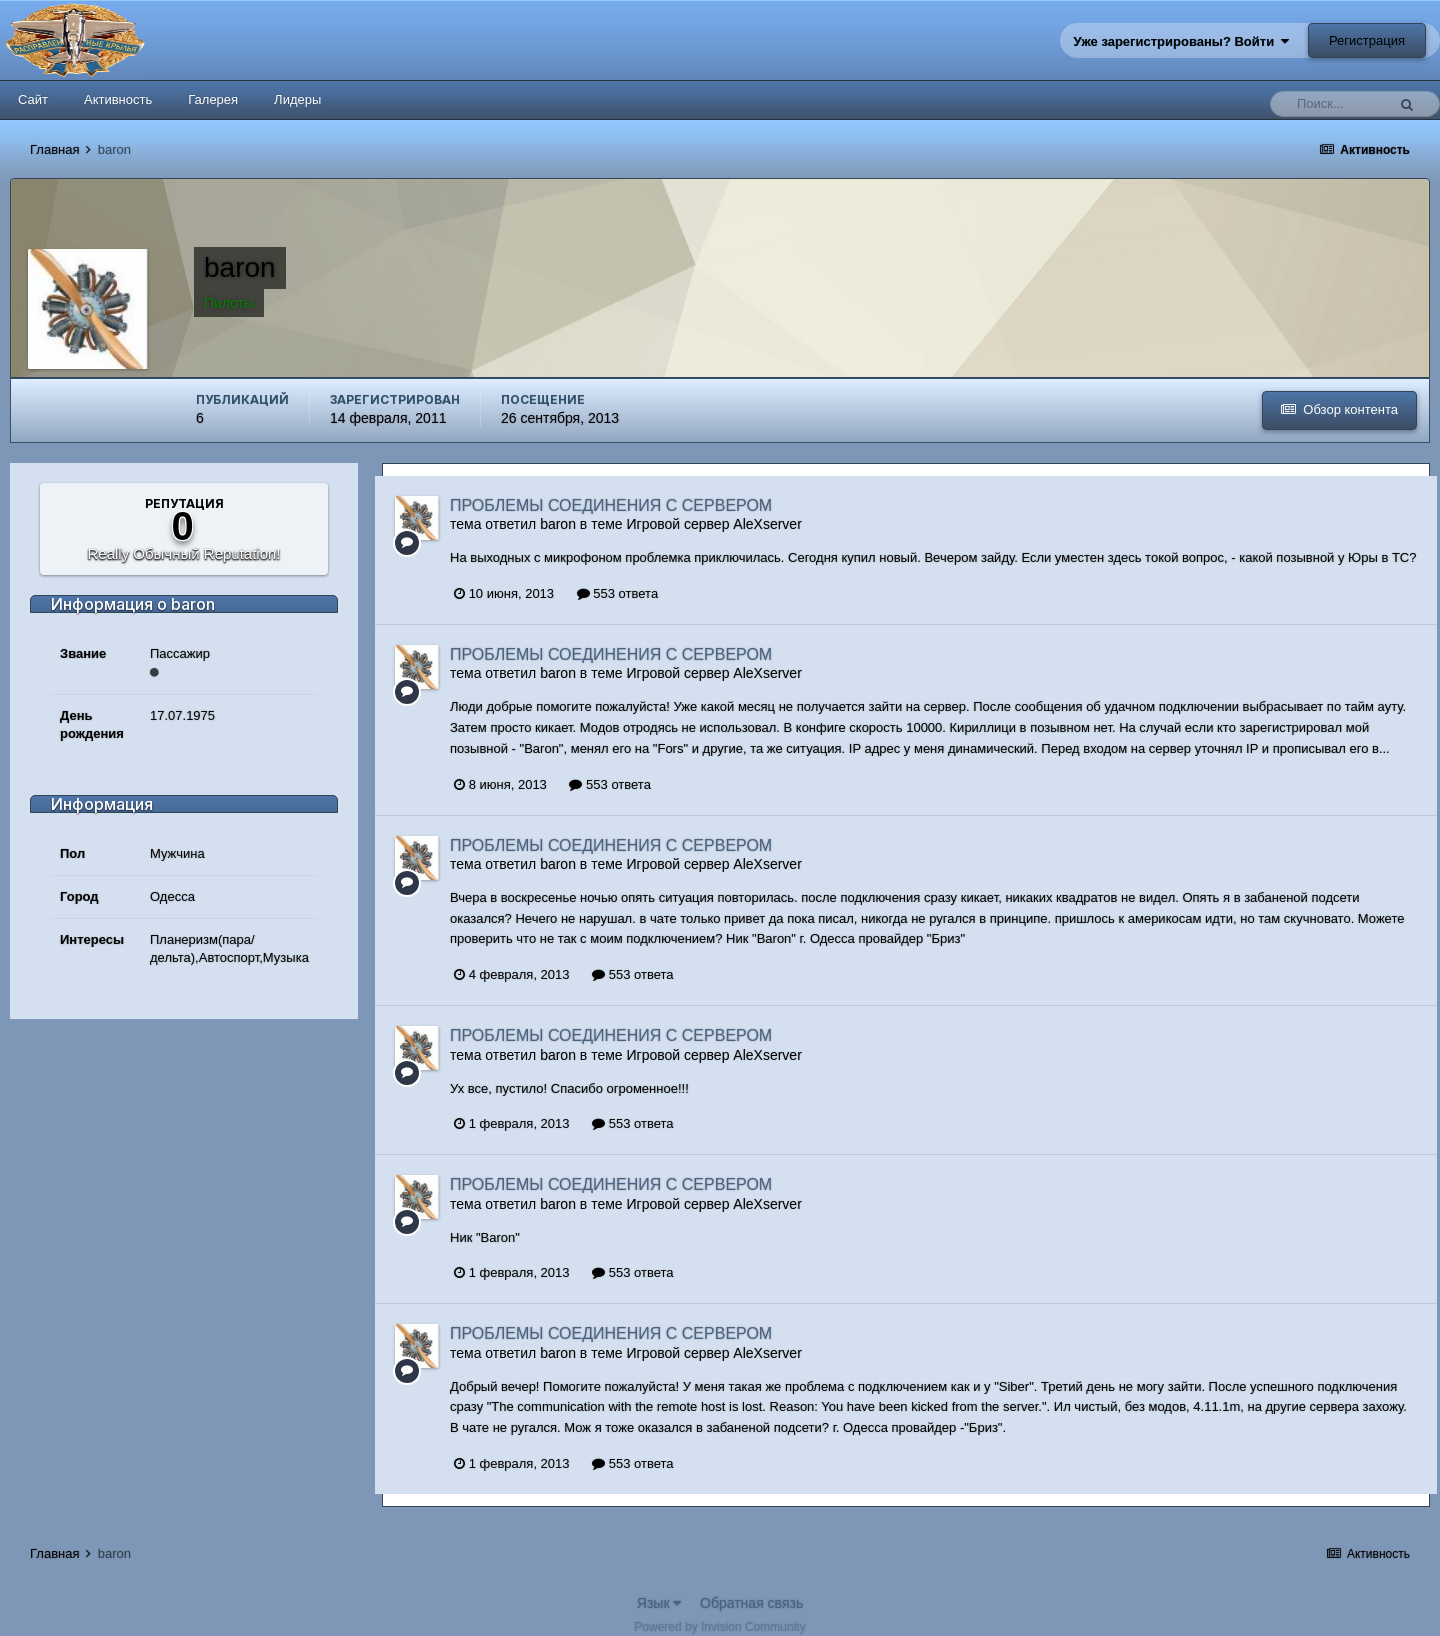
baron (558, 524)
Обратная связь (751, 1603)
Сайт (33, 99)
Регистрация (1367, 40)
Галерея (213, 99)
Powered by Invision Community (719, 1627)
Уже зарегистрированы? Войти (1182, 41)
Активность (118, 99)
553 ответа (617, 593)
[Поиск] (1333, 104)
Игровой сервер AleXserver (714, 524)
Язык (659, 1603)
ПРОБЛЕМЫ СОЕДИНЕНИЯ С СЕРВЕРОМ (611, 505)
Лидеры (297, 99)
